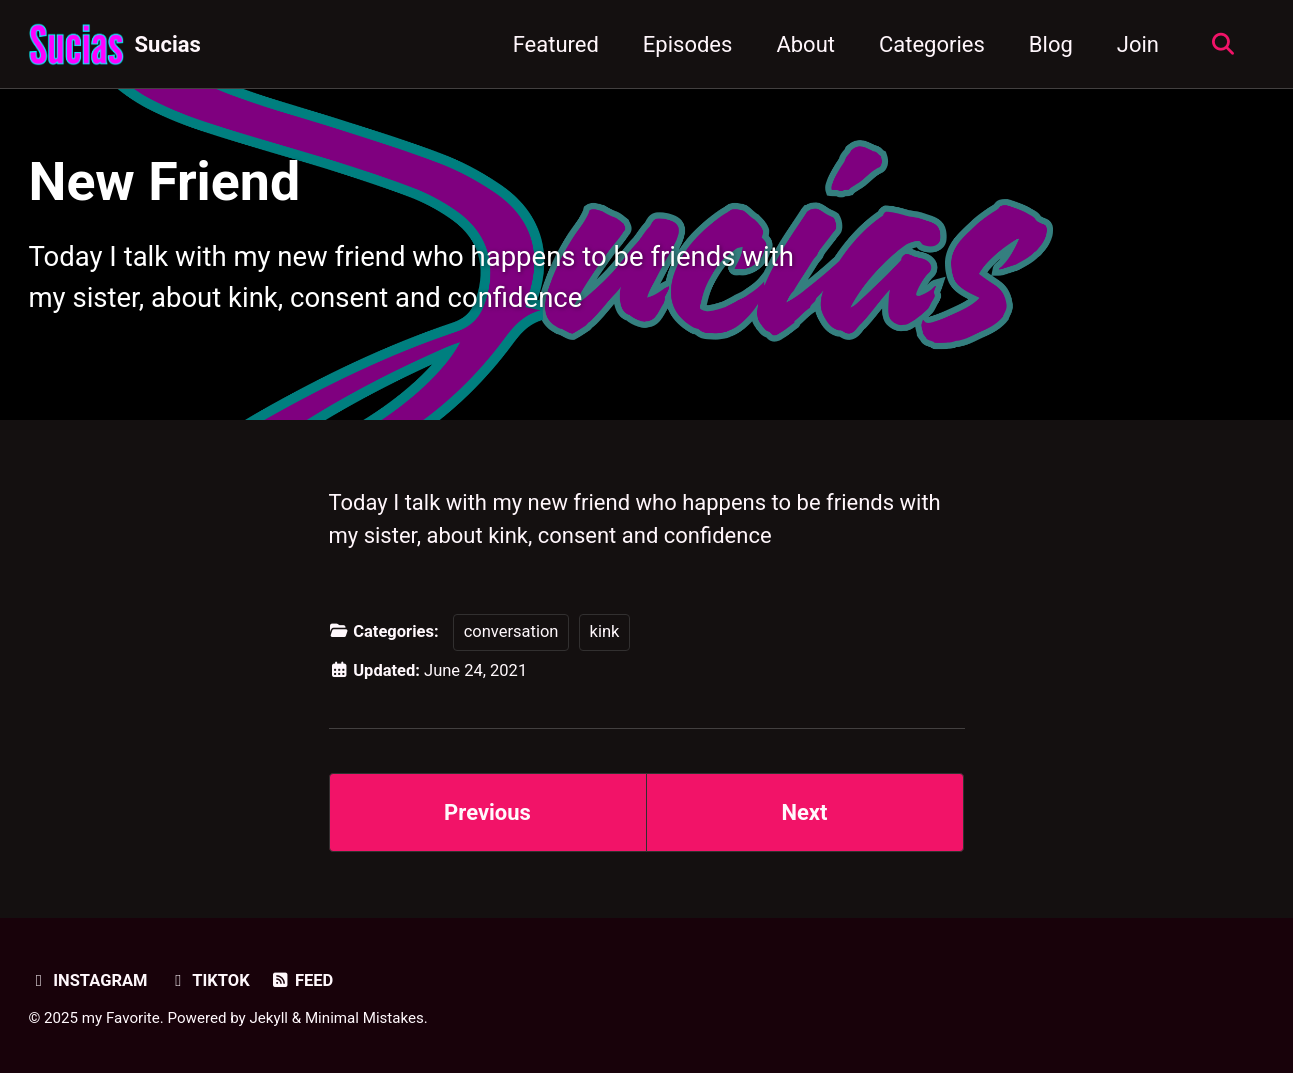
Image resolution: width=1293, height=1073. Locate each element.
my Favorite (121, 1018)
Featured (556, 44)
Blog (1051, 44)
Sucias (168, 44)
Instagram (88, 980)
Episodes (688, 44)
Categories (932, 44)
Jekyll (269, 1018)
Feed (301, 980)
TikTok (209, 980)
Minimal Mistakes (364, 1018)
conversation (511, 631)
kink (605, 631)
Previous (487, 812)
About (805, 44)
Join (1138, 44)
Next (804, 812)
